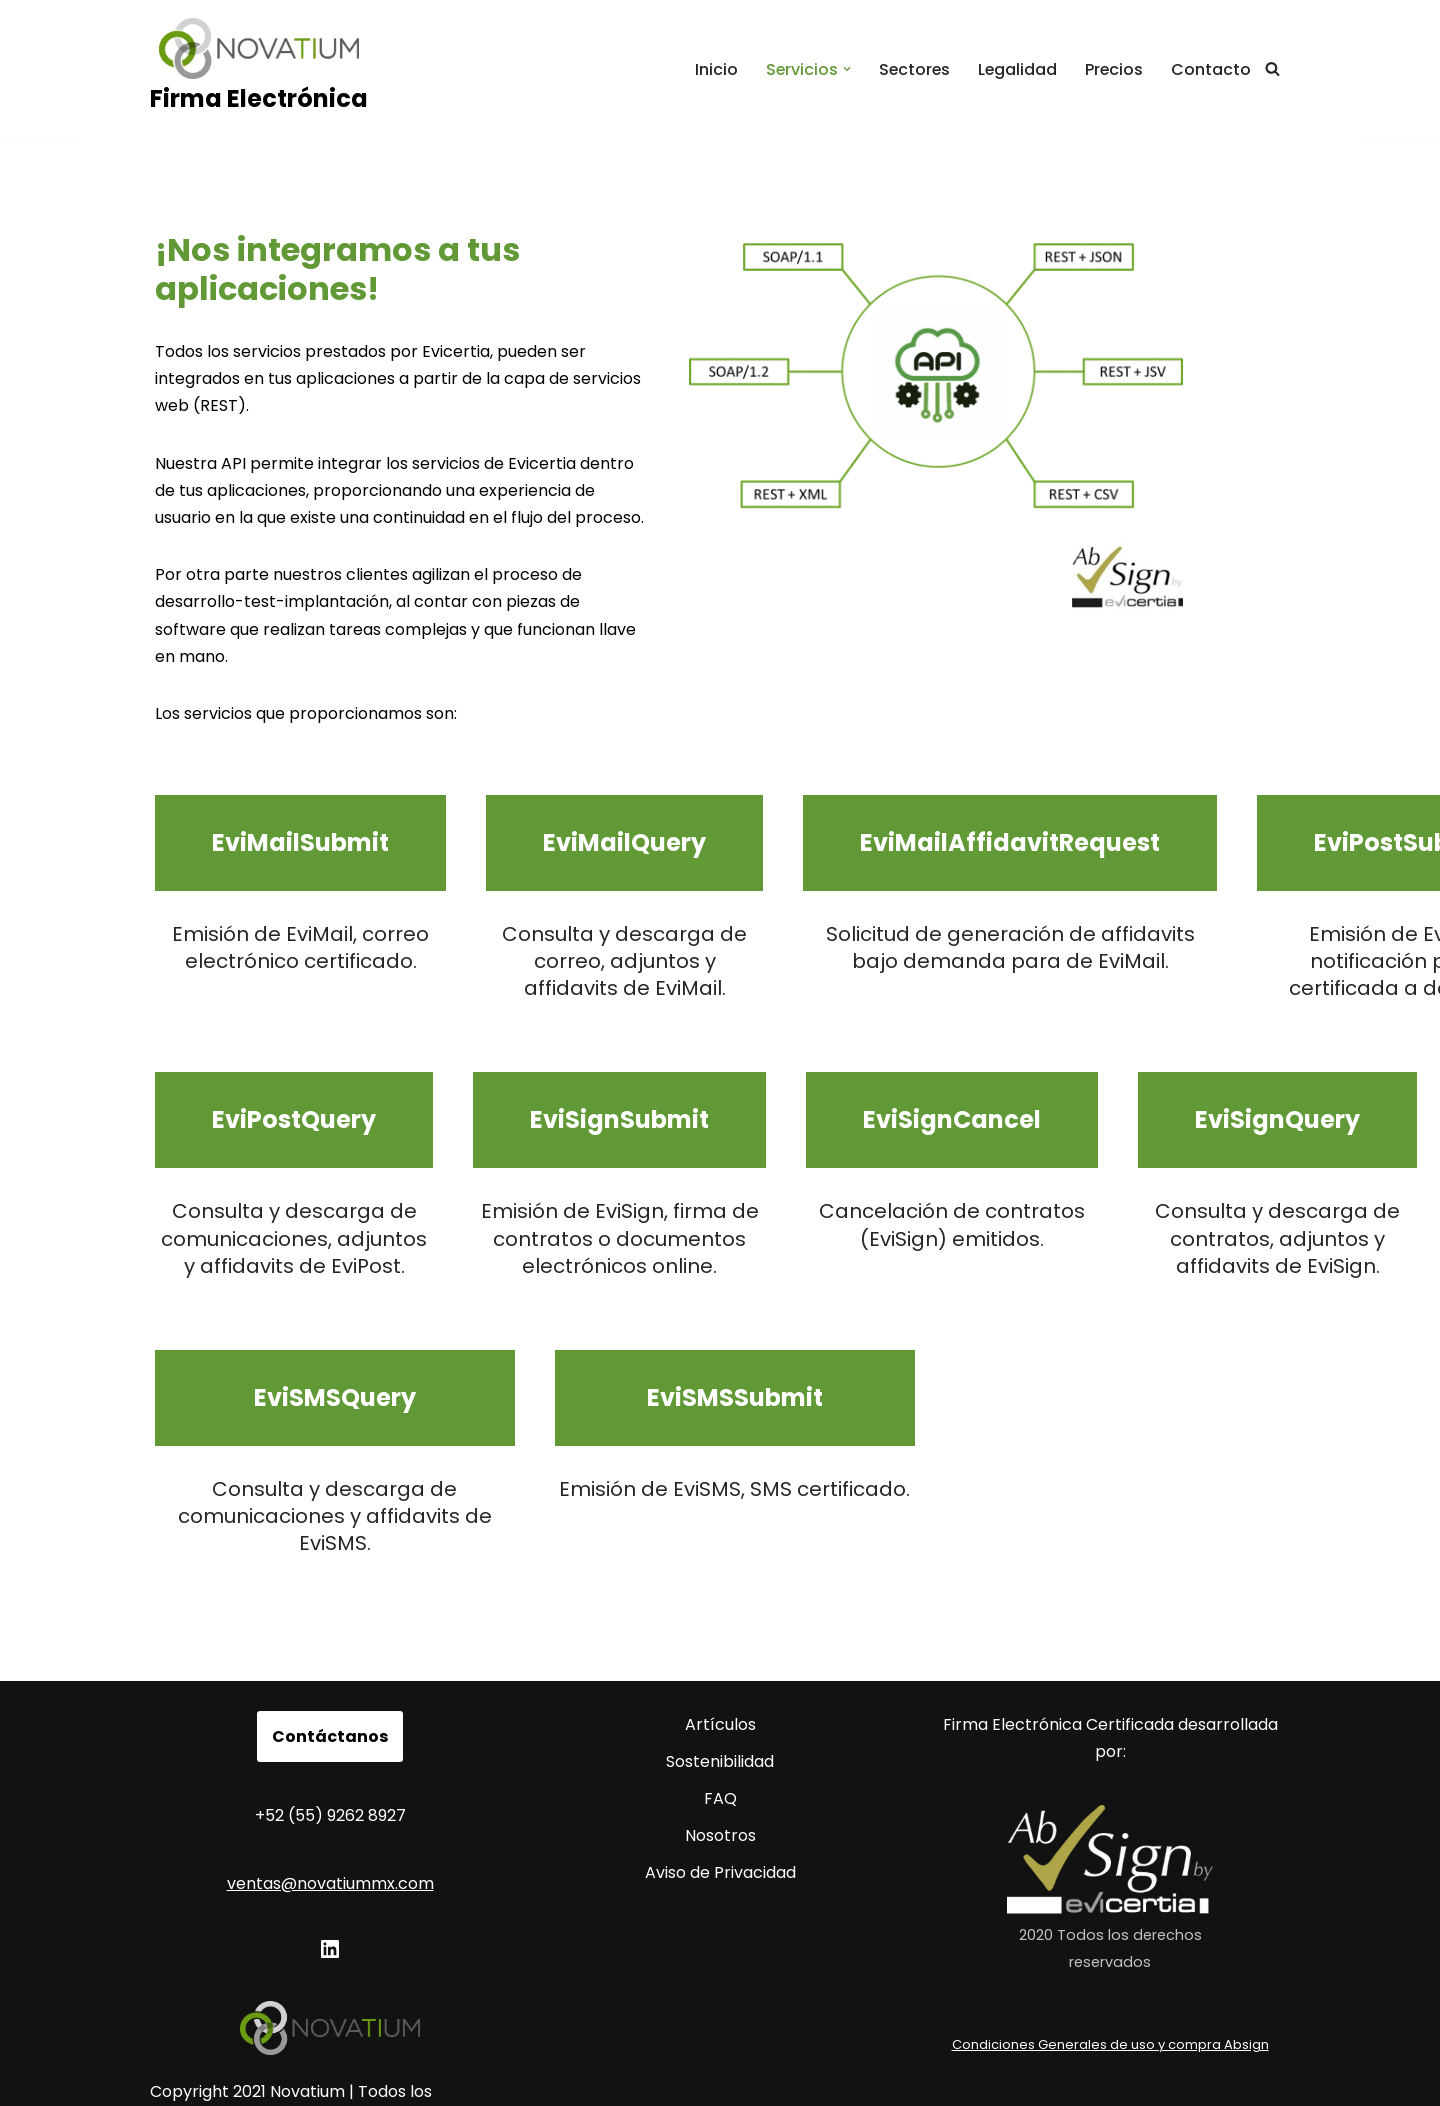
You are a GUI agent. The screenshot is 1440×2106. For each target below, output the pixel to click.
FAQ (720, 1760)
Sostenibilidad (720, 1723)
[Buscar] (1272, 69)
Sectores (911, 69)
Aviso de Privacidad (720, 1834)
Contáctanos (330, 1697)
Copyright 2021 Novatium (247, 2053)
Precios (1113, 69)
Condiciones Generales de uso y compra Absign (1110, 2005)
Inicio (711, 69)
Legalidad (1016, 69)
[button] (843, 69)
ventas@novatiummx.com (330, 1844)
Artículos (720, 1685)
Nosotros (720, 1797)
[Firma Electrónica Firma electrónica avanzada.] (259, 69)
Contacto (1211, 69)
